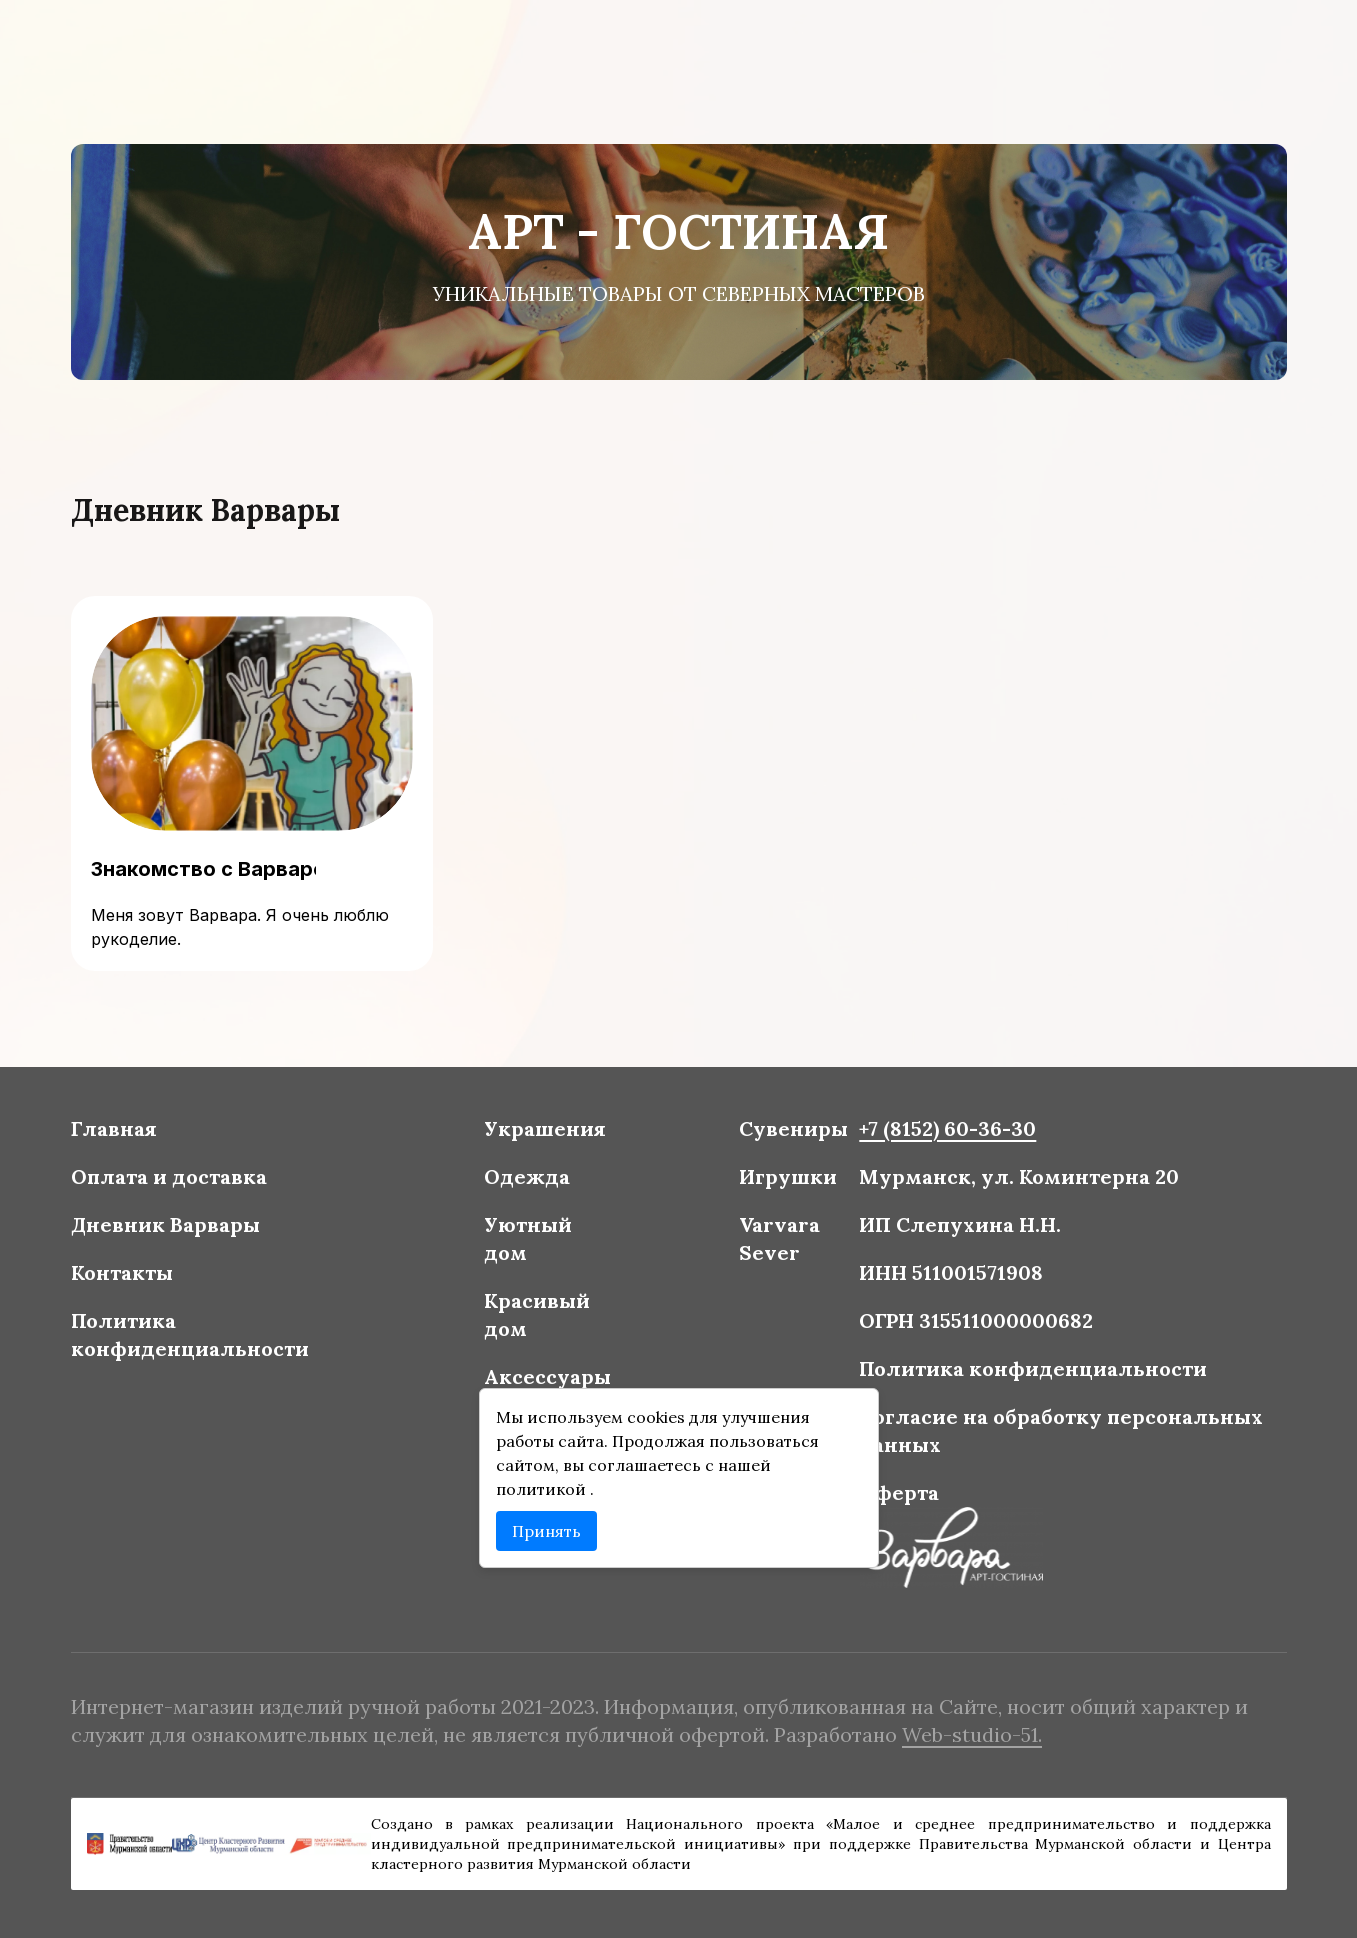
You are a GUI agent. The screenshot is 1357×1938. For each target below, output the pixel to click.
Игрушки (784, 1181)
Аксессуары (550, 1375)
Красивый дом (540, 1315)
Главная (130, 1135)
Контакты (138, 1275)
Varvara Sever (776, 1241)
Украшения (548, 1135)
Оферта (892, 1488)
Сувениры (790, 1135)
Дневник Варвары (180, 1228)
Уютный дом (531, 1241)
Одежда (530, 1181)
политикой (546, 1484)
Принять (550, 1525)
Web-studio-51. (963, 1733)
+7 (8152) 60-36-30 (939, 1135)
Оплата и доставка (184, 1181)
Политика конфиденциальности (204, 1334)
